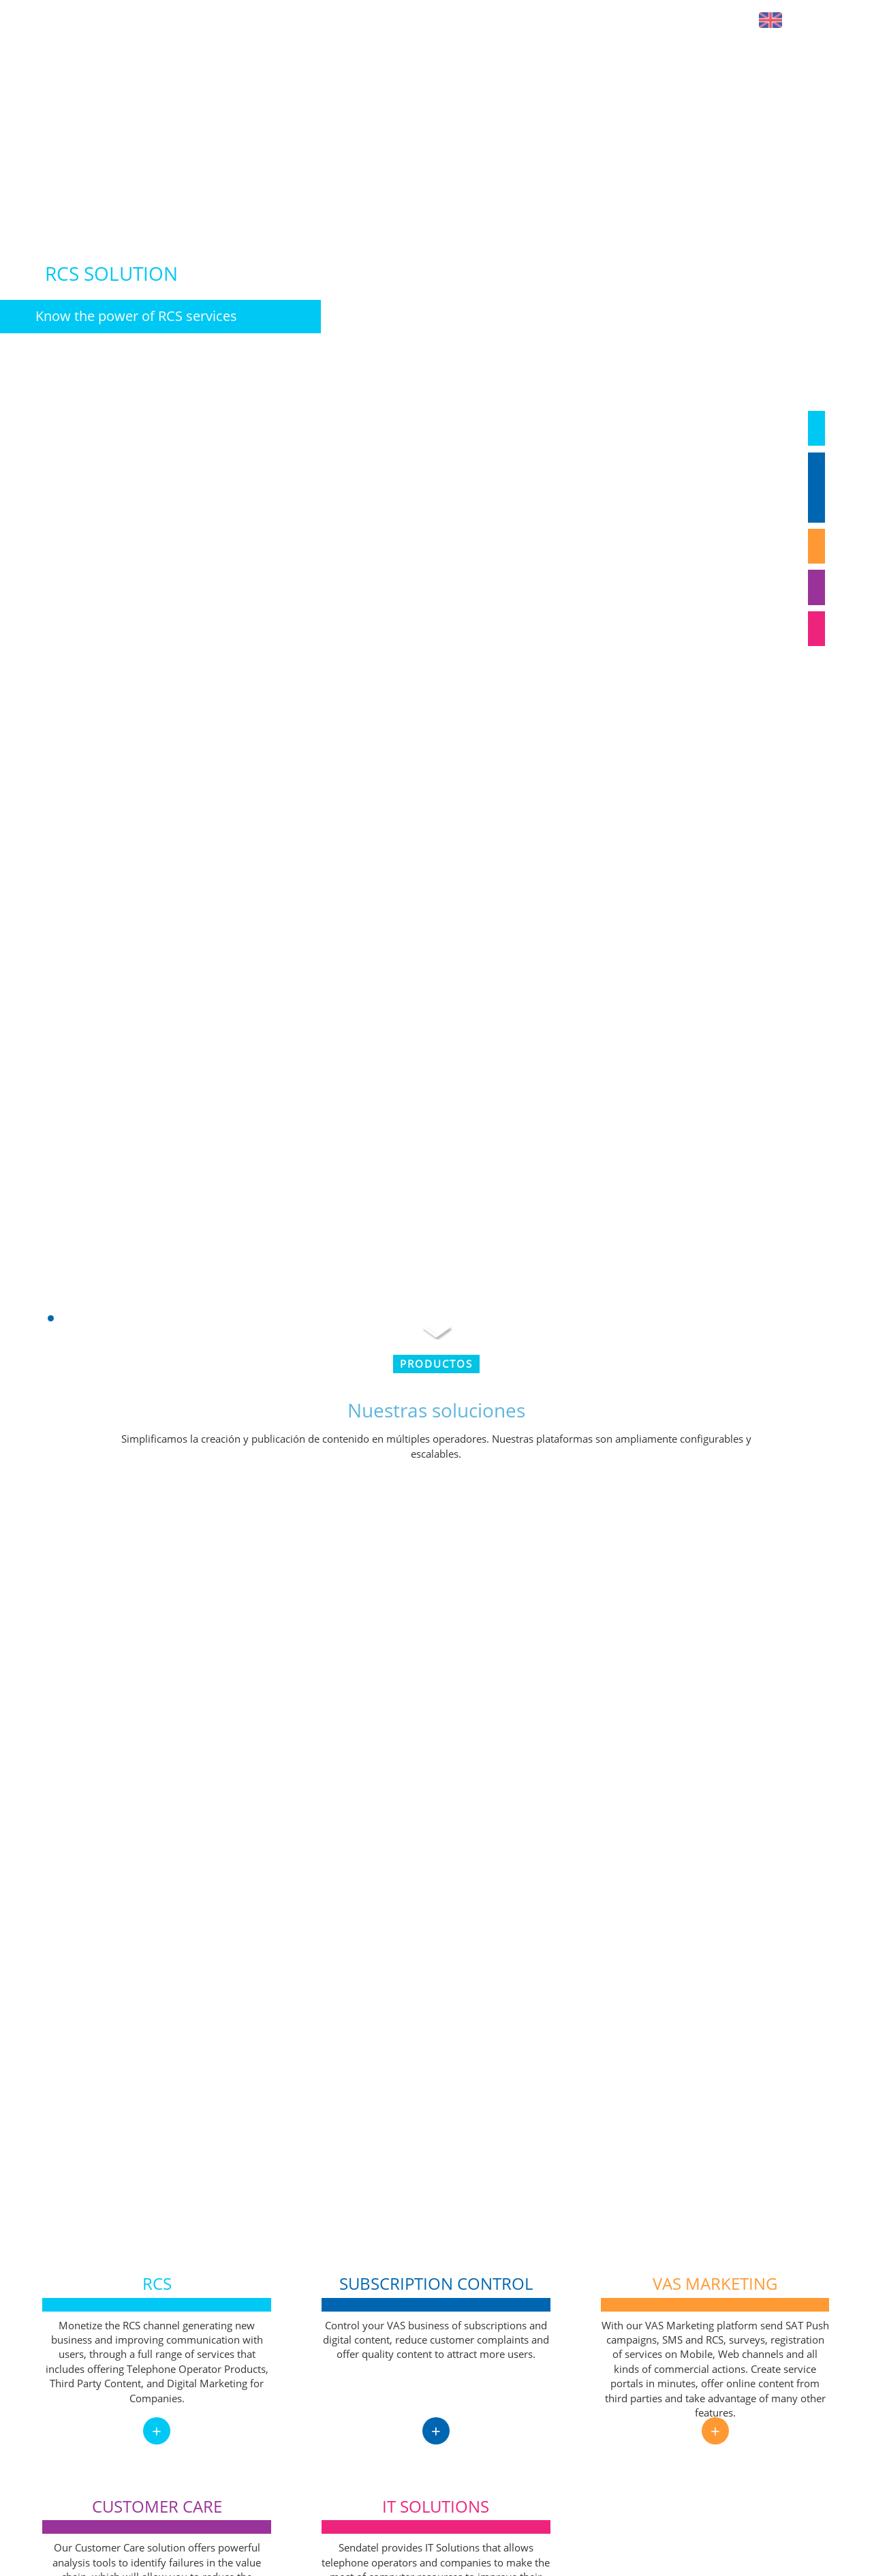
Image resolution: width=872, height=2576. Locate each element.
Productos (436, 1363)
